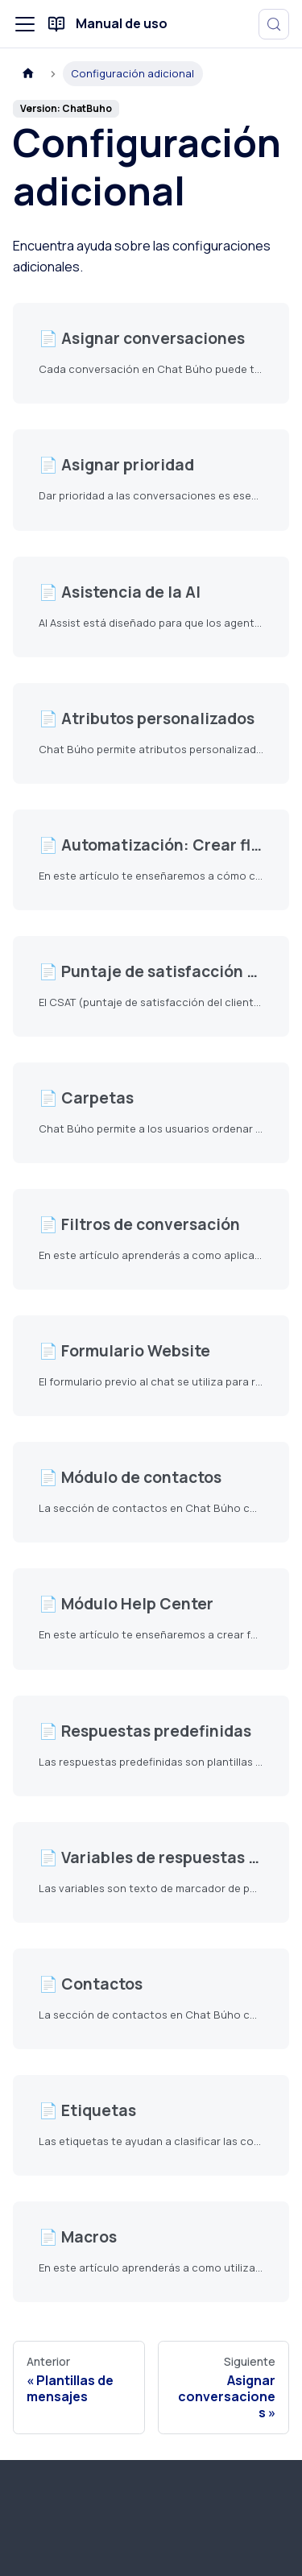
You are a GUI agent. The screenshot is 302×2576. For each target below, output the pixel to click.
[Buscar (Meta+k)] (274, 24)
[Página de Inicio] (28, 73)
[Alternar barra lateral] (25, 24)
